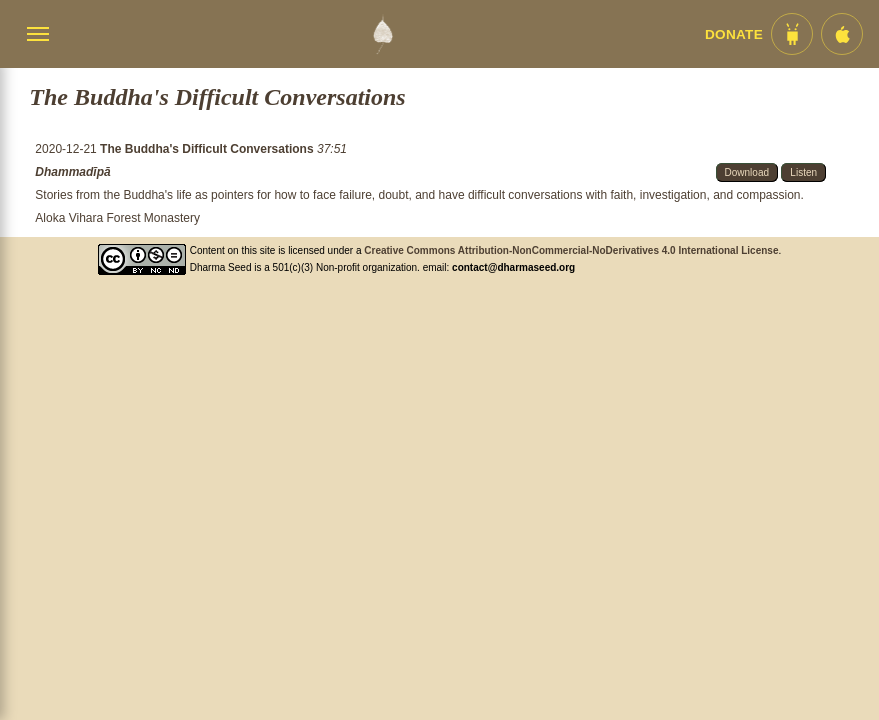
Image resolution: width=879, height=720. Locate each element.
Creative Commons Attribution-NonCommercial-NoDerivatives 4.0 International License (571, 250)
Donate (734, 34)
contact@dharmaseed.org (513, 267)
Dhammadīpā (72, 172)
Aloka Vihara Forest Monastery (117, 218)
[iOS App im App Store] (842, 34)
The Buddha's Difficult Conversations (208, 149)
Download (747, 172)
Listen (803, 172)
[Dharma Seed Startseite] (382, 34)
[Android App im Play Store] (792, 34)
